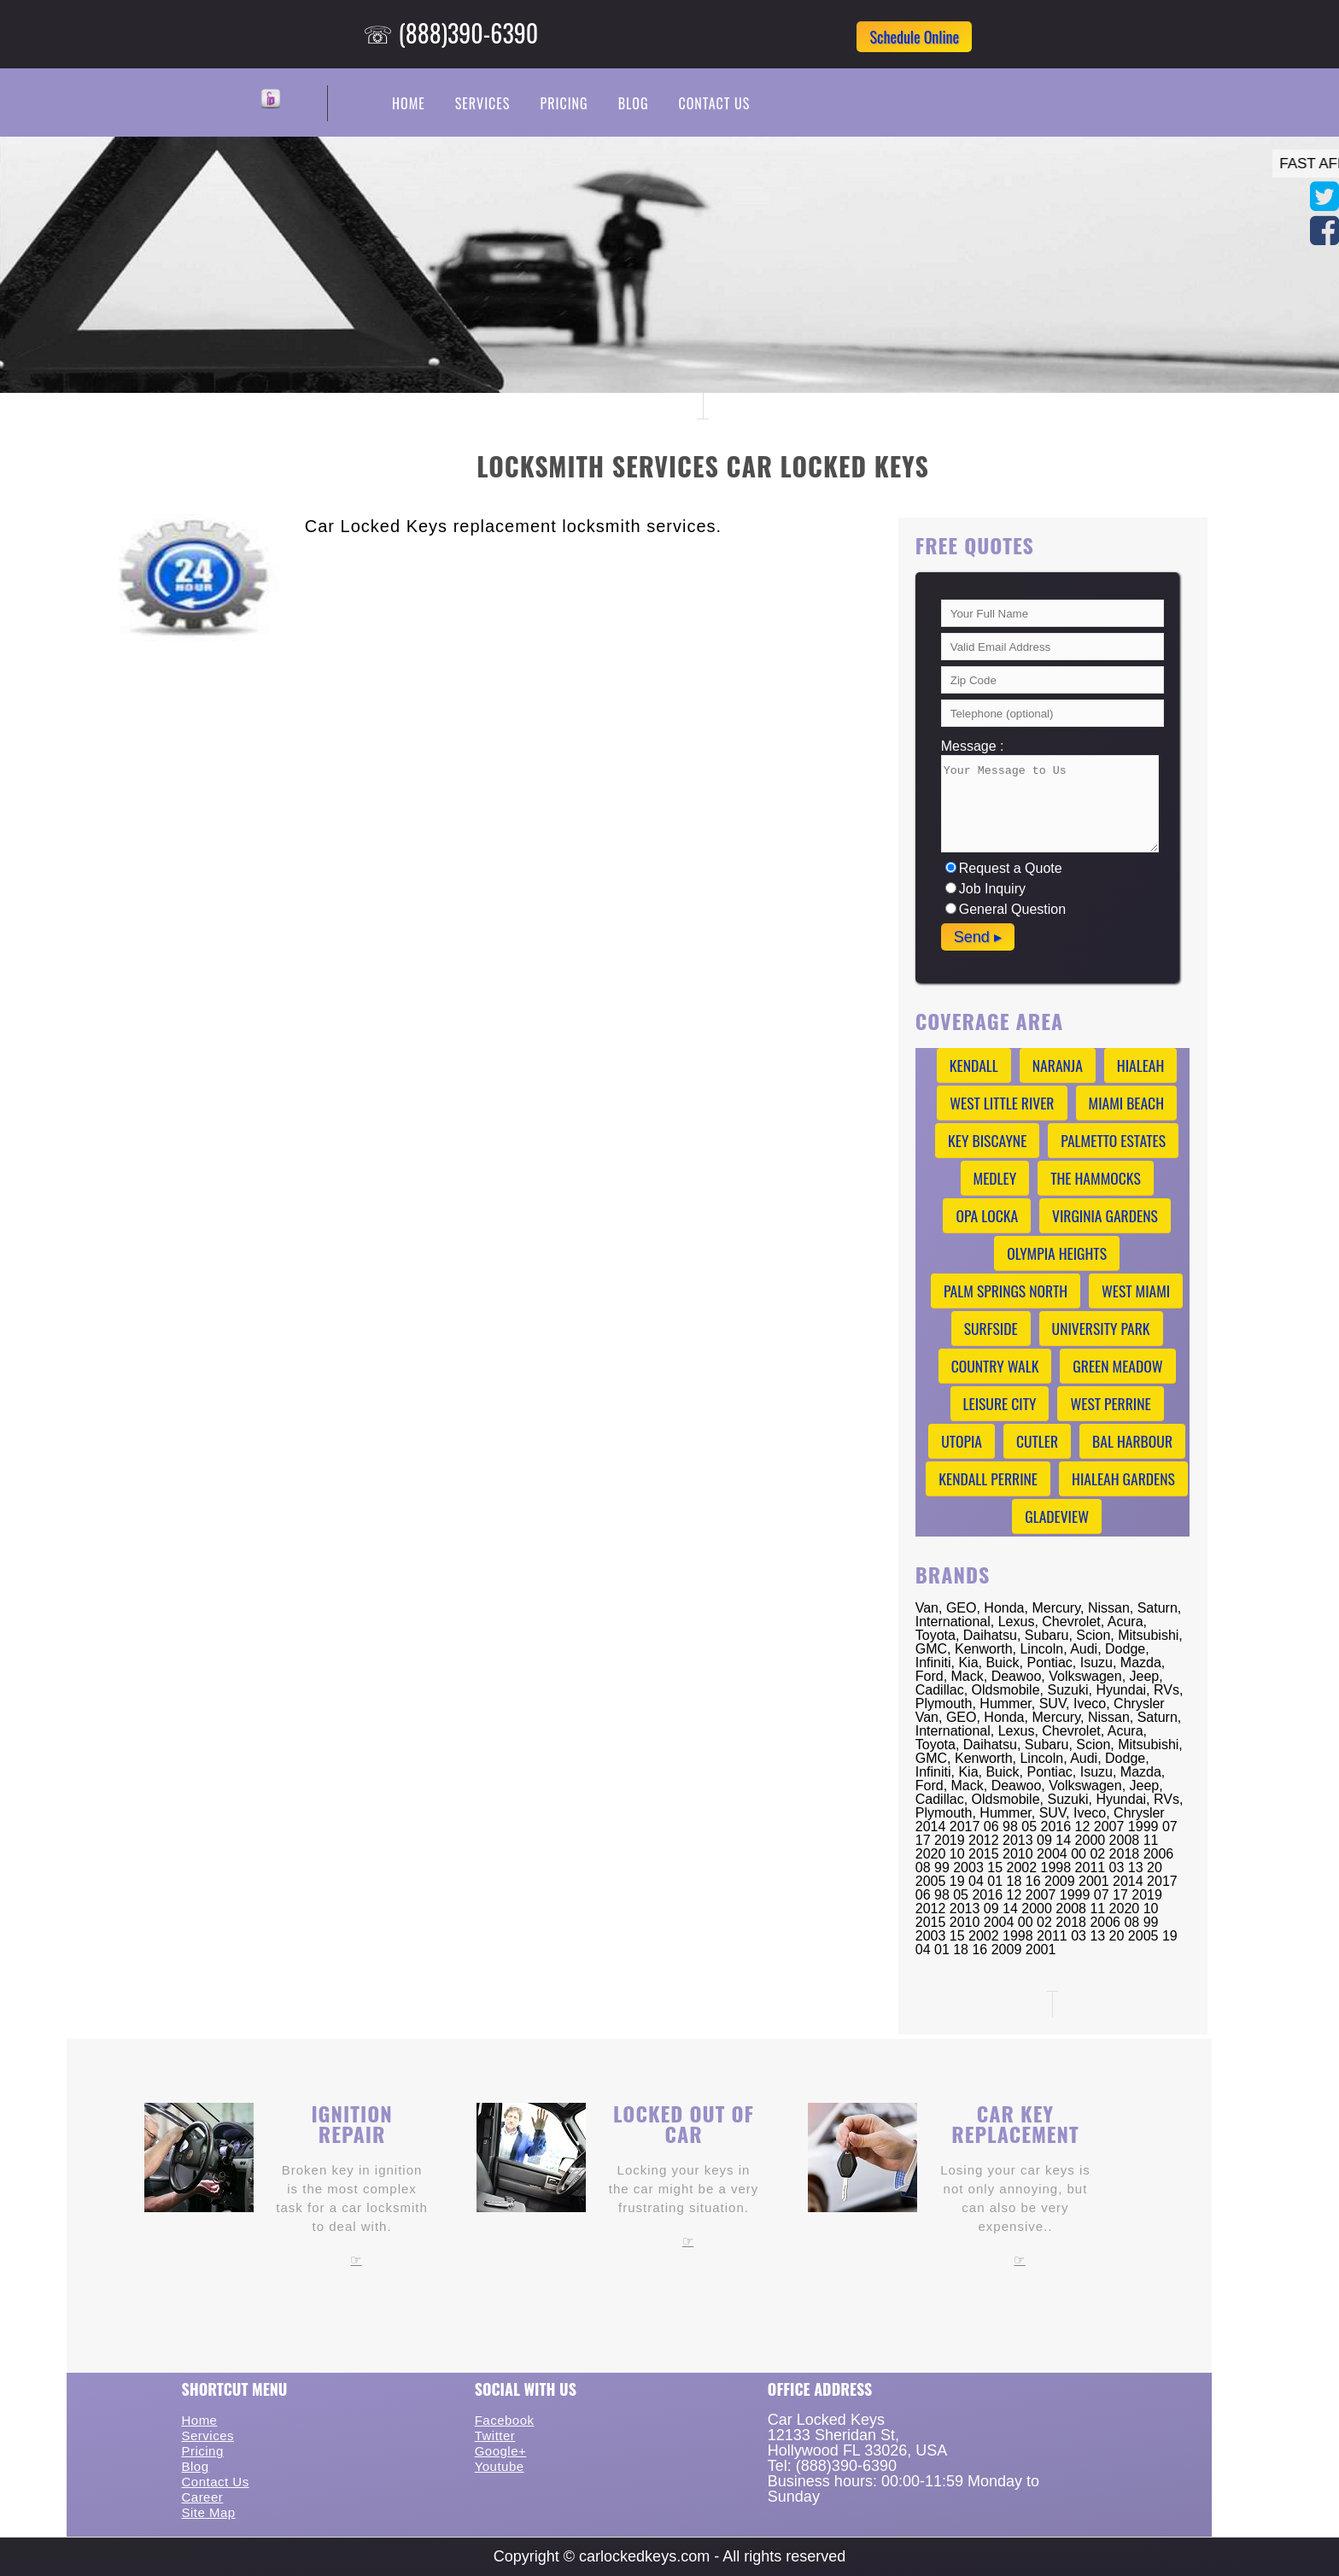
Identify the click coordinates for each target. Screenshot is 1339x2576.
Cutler (1037, 1441)
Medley (995, 1178)
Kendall (974, 1065)
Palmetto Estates (1113, 1140)
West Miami (1136, 1290)
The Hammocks (1095, 1178)
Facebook (505, 2420)
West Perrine (1110, 1403)
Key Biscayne (987, 1140)
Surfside (991, 1328)
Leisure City (1000, 1403)
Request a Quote (1003, 868)
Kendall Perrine (988, 1478)
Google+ (501, 2451)
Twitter (495, 2435)
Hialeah (1141, 1065)
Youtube (499, 2466)
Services (483, 103)
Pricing (564, 103)
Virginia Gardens (1105, 1215)
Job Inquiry (985, 888)
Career (202, 2497)
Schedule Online (914, 37)
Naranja (1057, 1065)
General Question (1005, 909)
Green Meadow (1117, 1366)
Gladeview (1057, 1516)
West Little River (1002, 1103)
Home (408, 103)
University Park (1101, 1328)
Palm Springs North (1005, 1290)
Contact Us (714, 103)
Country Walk (995, 1366)
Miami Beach (1127, 1103)
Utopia (961, 1441)
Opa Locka (987, 1215)
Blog (633, 103)
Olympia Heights (1057, 1253)
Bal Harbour (1132, 1441)
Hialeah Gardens (1123, 1478)
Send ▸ (978, 937)
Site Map (208, 2512)
